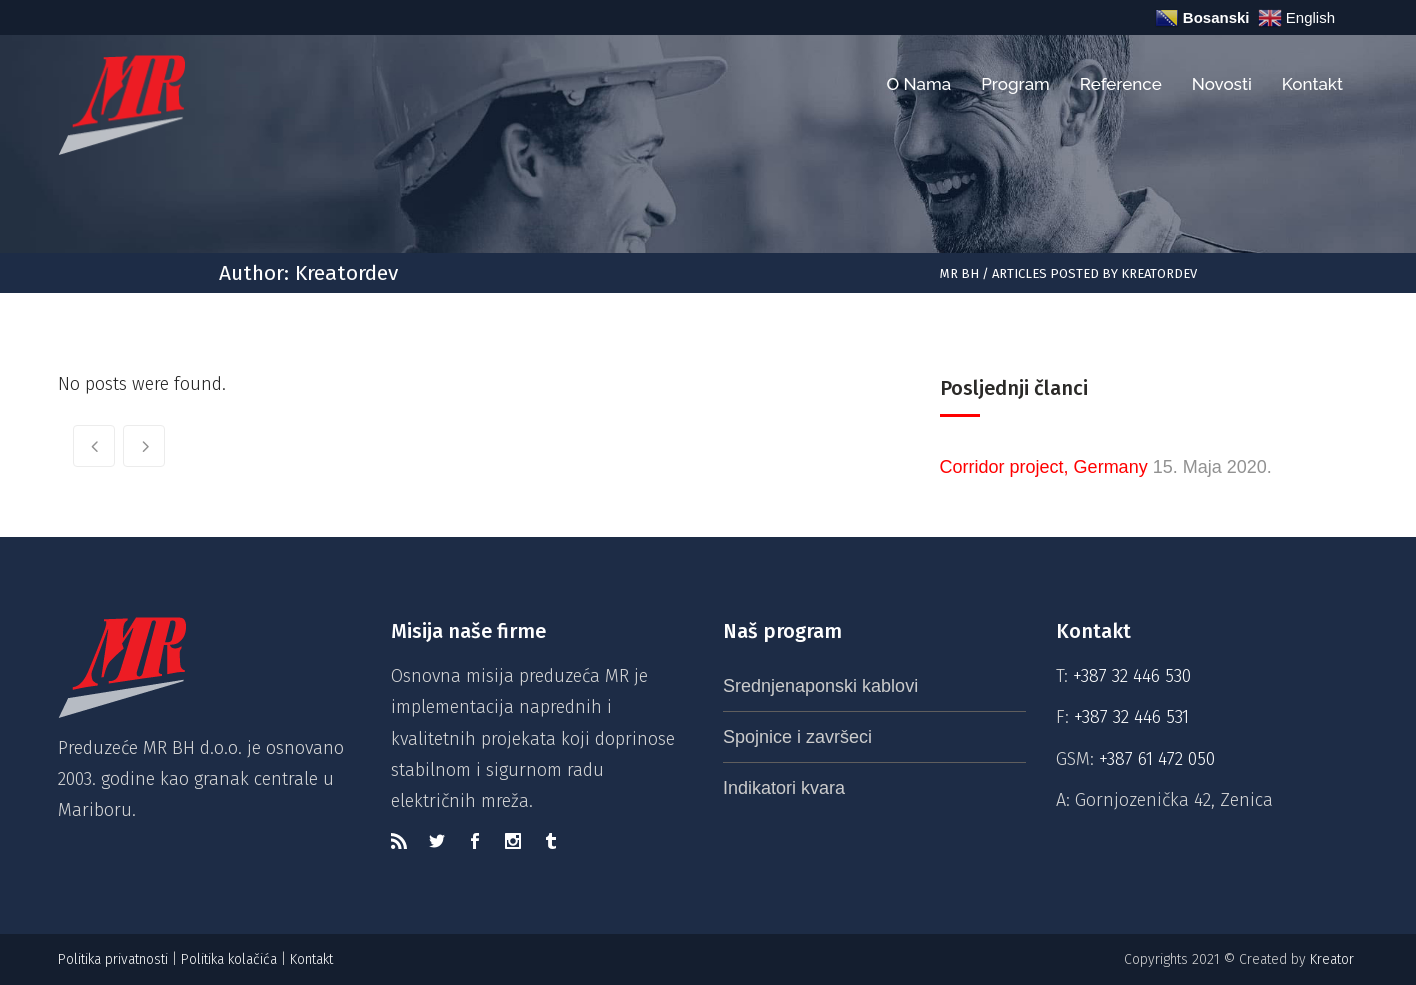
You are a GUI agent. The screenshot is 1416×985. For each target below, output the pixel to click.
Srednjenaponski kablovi (820, 686)
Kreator (1334, 959)
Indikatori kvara (784, 788)
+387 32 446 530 (1132, 676)
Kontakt (313, 959)
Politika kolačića (229, 959)
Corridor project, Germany (1044, 467)
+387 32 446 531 (1131, 717)
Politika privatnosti (113, 959)
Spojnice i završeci (797, 737)
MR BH (959, 273)
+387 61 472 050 (1157, 759)
